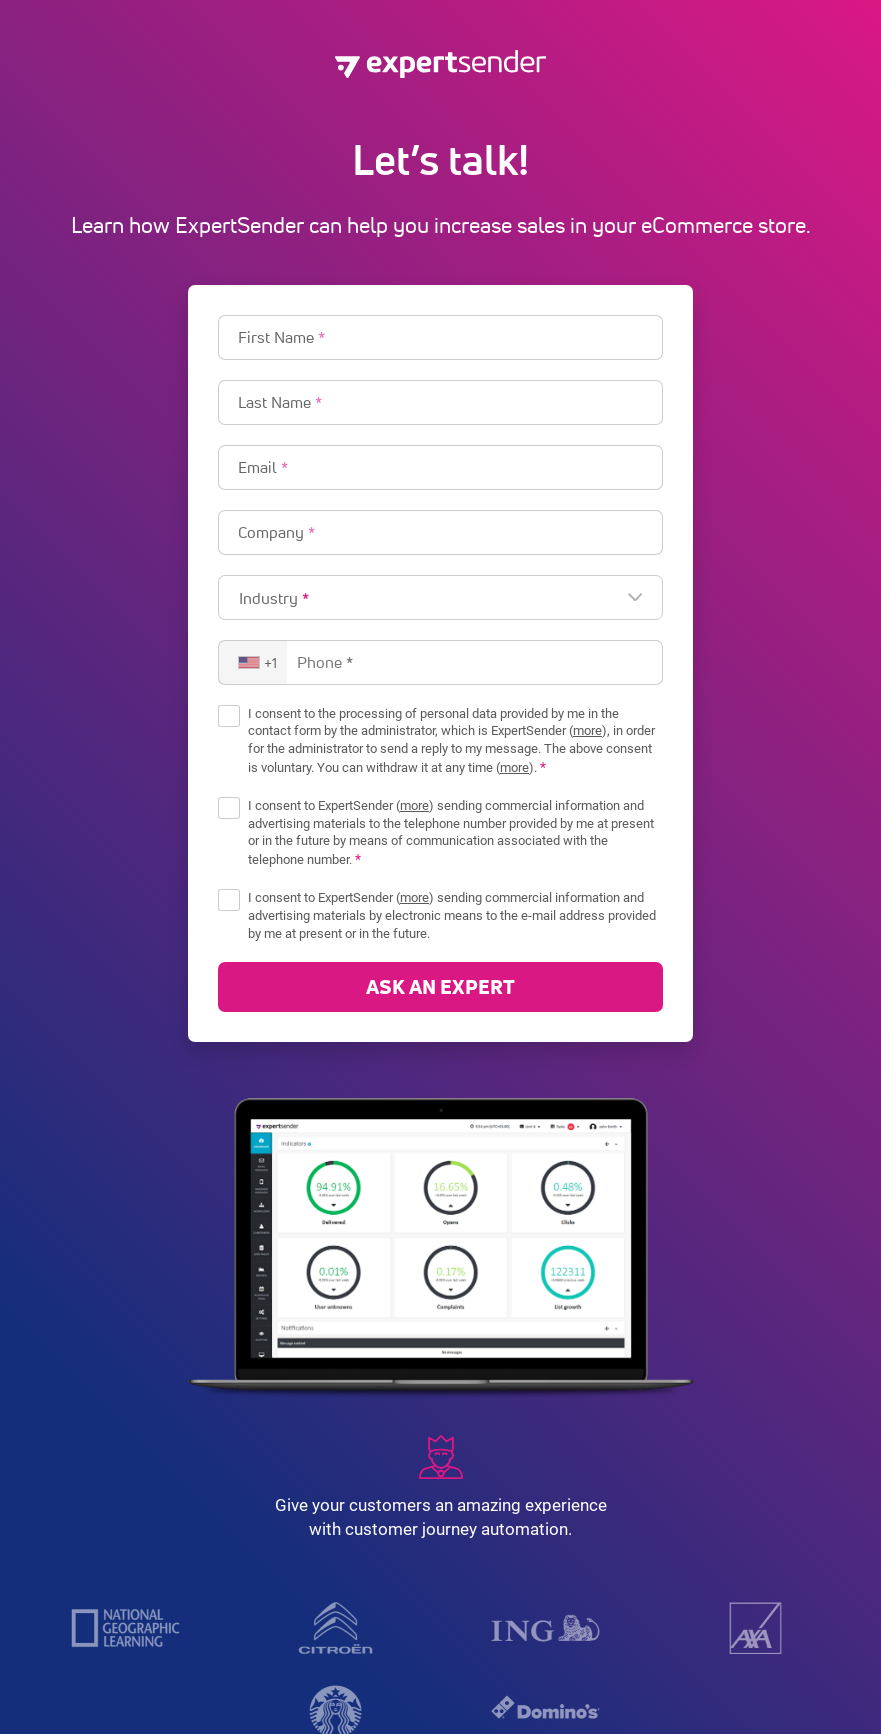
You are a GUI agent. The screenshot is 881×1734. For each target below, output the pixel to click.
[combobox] (253, 662)
